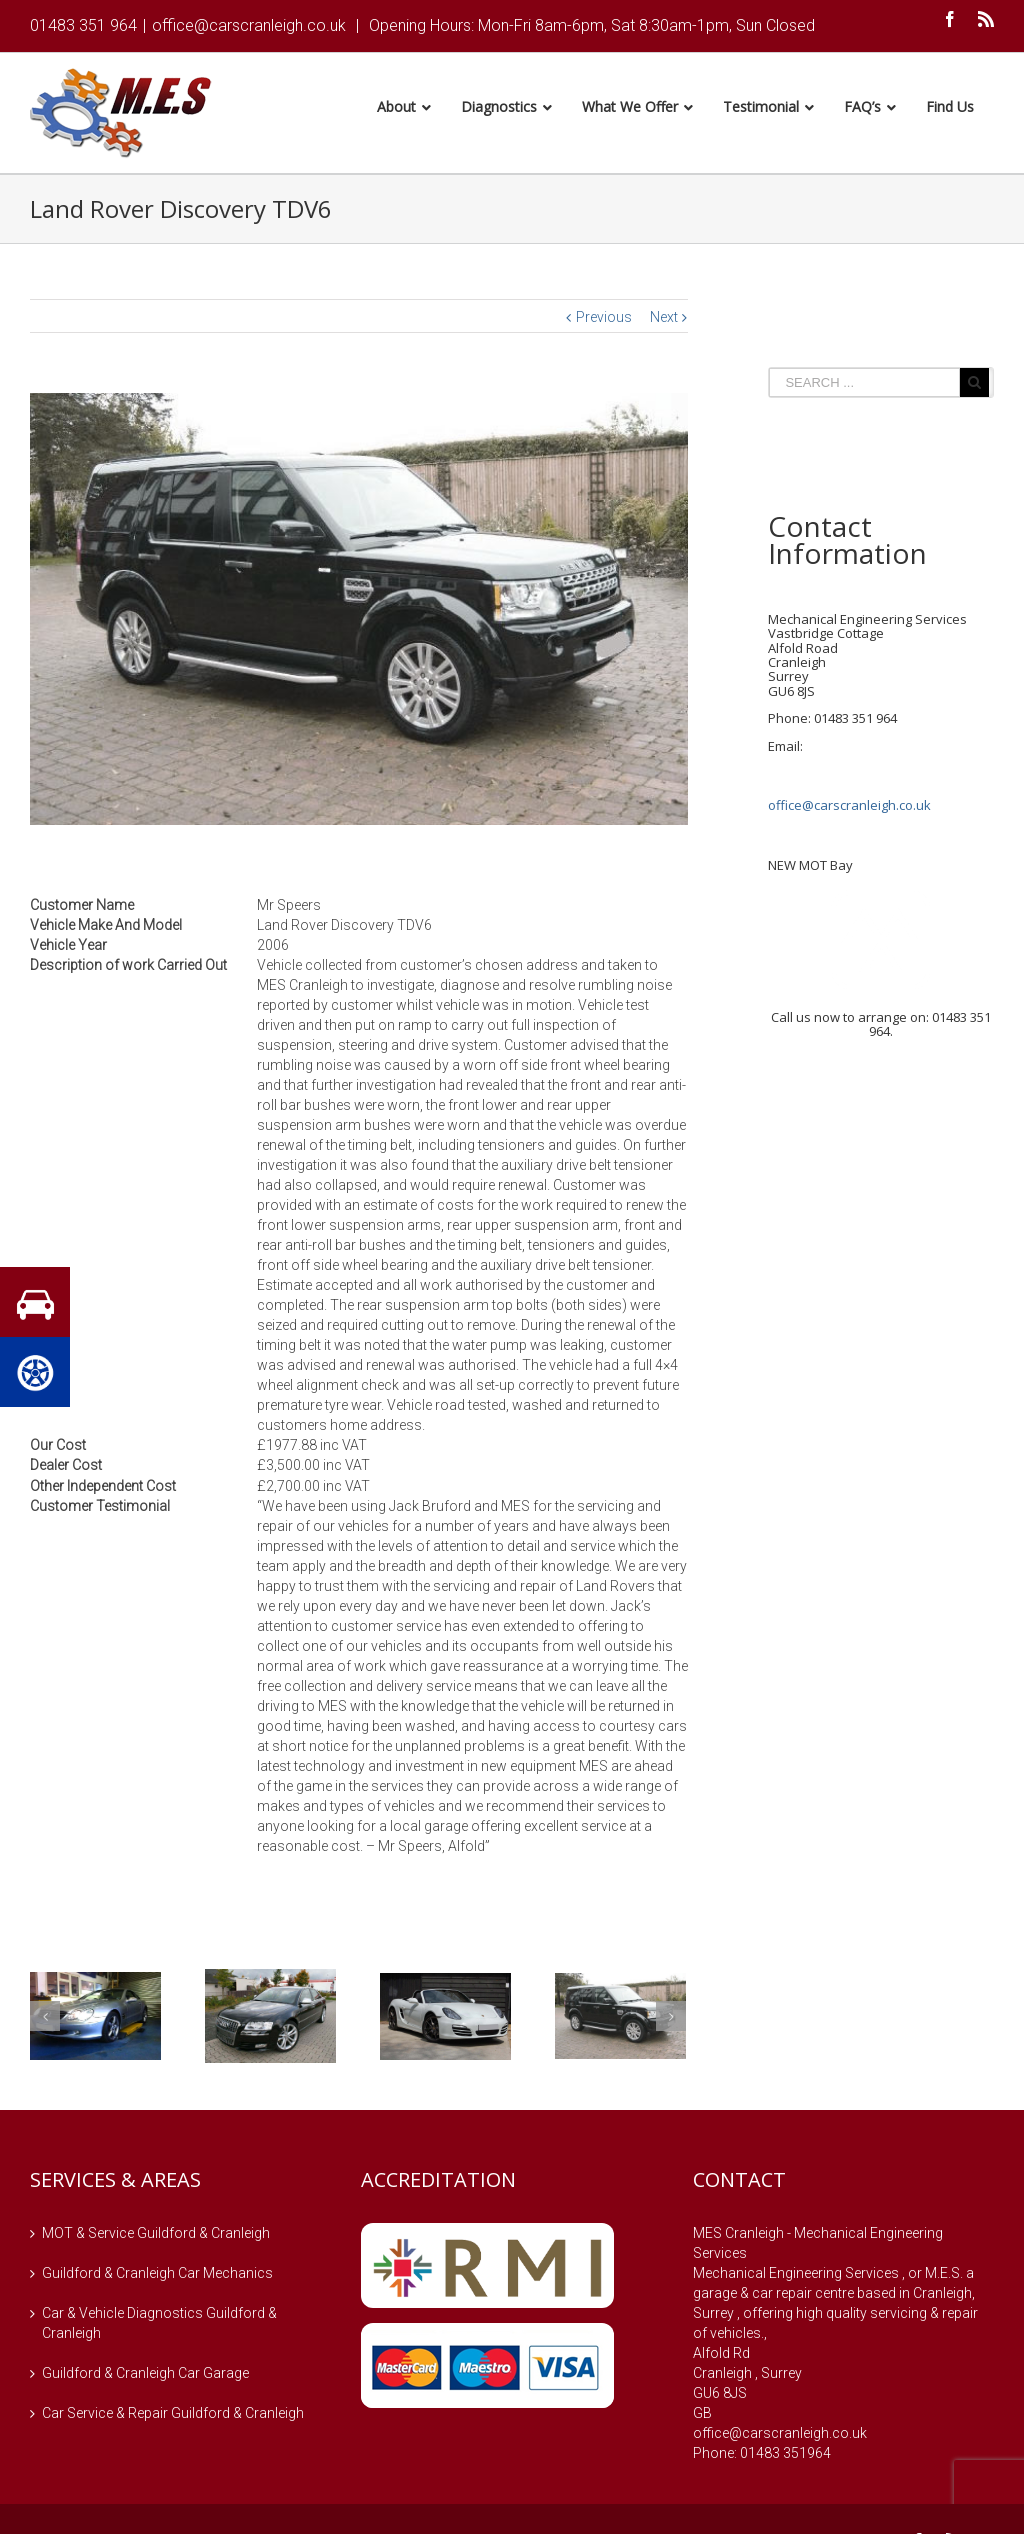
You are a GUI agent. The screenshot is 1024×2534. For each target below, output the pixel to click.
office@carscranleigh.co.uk (249, 25)
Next (664, 320)
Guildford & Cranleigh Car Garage (145, 2376)
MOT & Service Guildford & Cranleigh (156, 2236)
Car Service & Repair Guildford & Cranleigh (173, 2416)
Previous (604, 320)
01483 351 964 (83, 25)
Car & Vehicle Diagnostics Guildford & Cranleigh (159, 2326)
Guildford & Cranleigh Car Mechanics (157, 2276)
